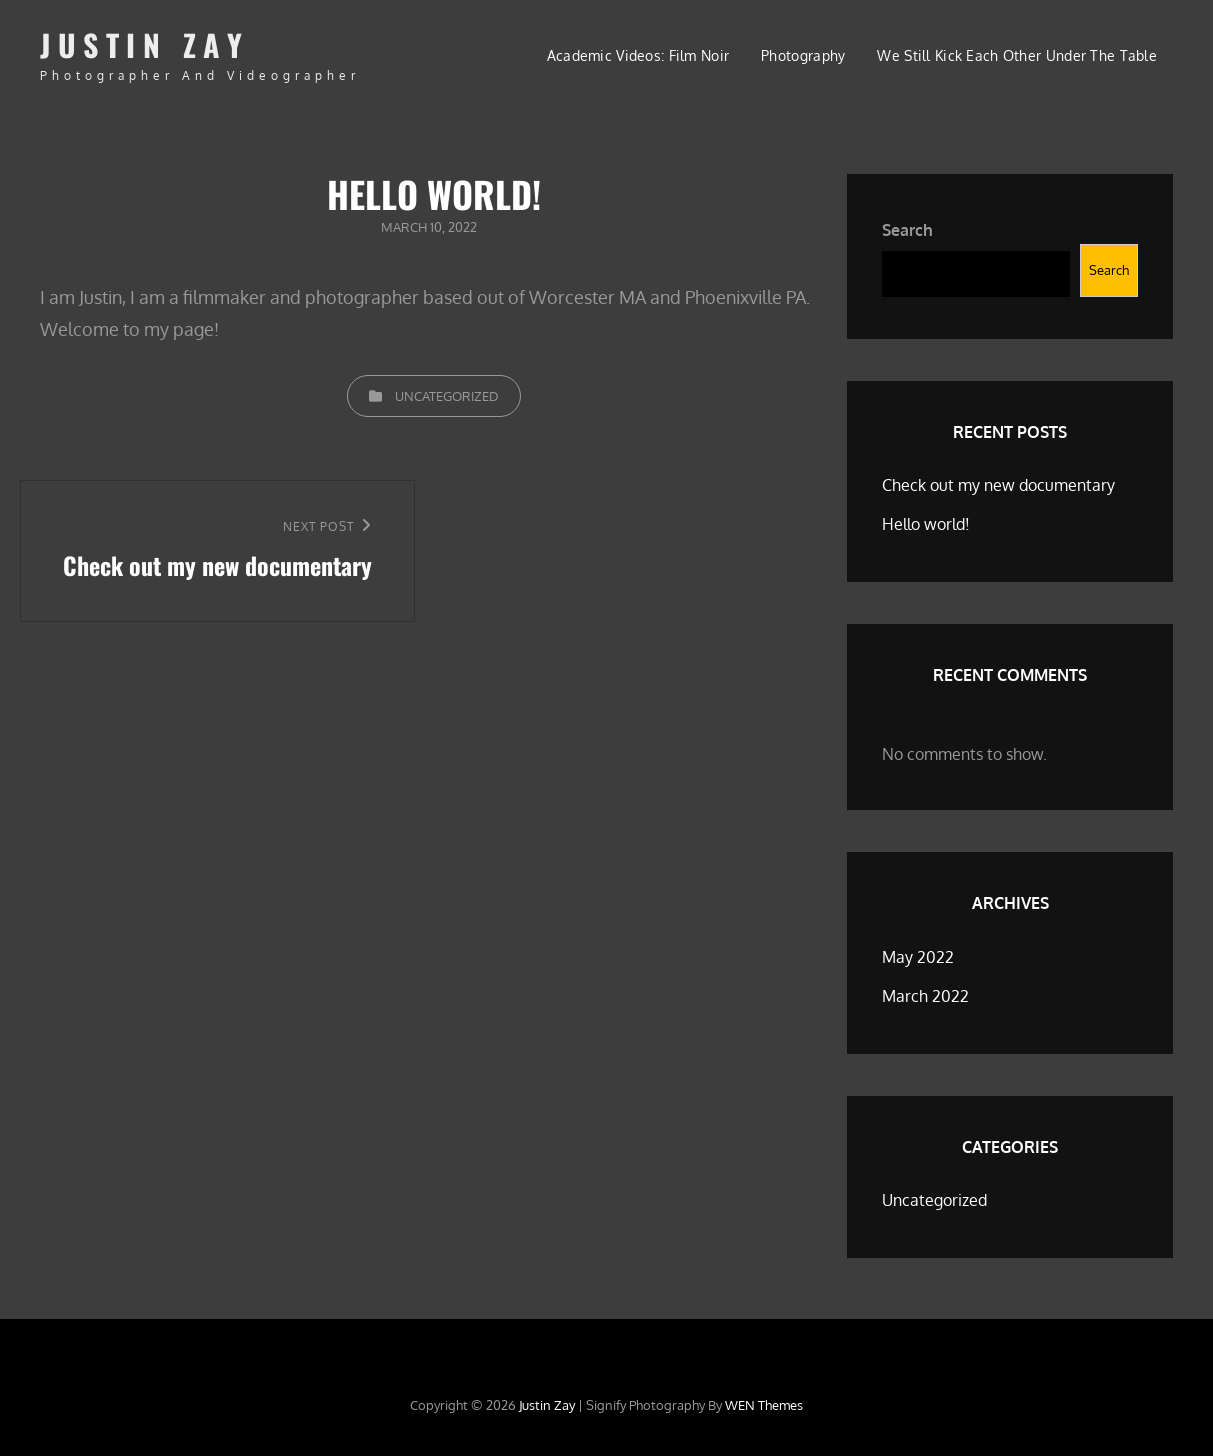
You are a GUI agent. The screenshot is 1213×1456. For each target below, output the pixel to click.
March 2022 (925, 996)
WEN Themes (764, 1405)
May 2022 (918, 957)
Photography (803, 55)
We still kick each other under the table (1017, 55)
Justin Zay (144, 44)
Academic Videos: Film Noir (638, 55)
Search (907, 230)
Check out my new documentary (998, 485)
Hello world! (926, 524)
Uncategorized (447, 396)
